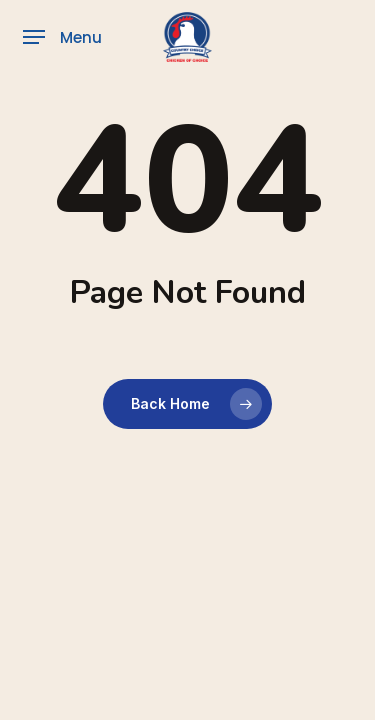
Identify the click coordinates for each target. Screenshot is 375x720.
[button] (62, 37)
